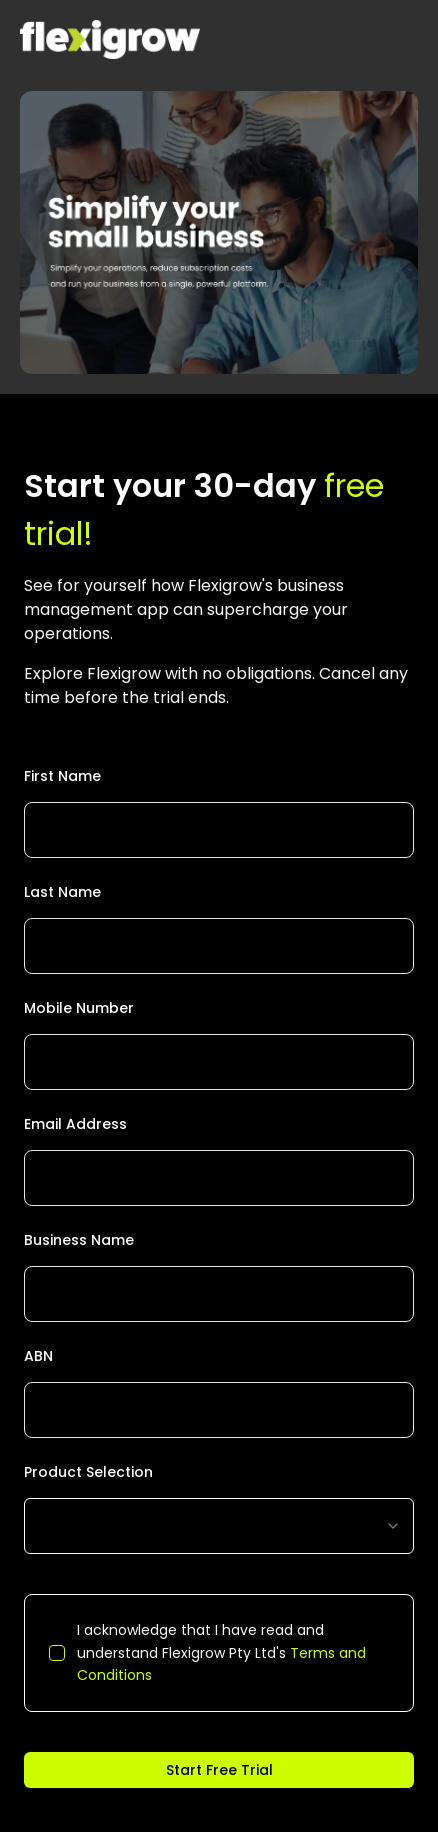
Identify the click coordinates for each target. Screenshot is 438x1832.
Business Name (79, 1240)
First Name (62, 776)
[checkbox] (57, 1653)
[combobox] (219, 1526)
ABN (38, 1356)
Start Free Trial (219, 1770)
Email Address (75, 1124)
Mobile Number (79, 1008)
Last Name (62, 892)
